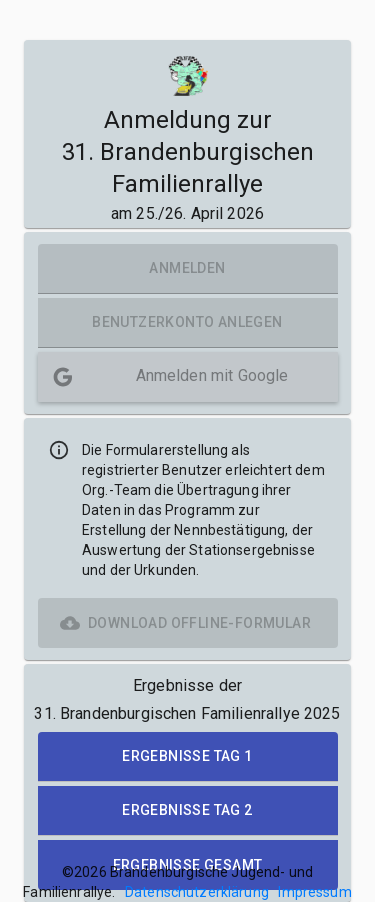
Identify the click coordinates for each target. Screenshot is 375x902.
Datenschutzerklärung (197, 892)
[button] (188, 377)
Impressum (314, 892)
